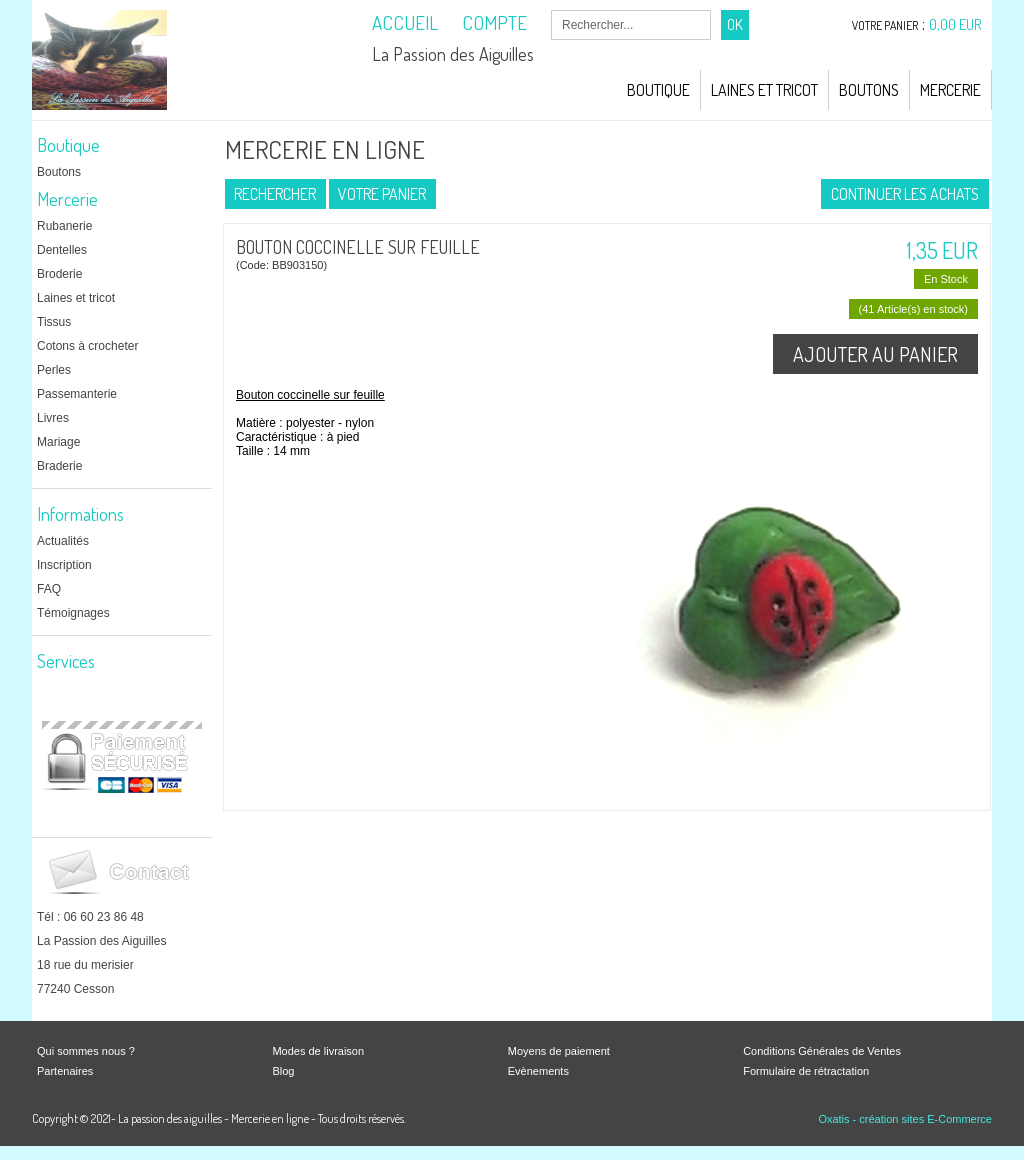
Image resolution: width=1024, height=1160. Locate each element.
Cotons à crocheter (87, 346)
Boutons (869, 90)
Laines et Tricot (764, 90)
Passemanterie (77, 394)
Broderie (59, 274)
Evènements (538, 1071)
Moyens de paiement (559, 1051)
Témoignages (73, 613)
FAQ (49, 589)
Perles (54, 370)
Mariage (58, 442)
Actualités (63, 541)
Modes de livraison (318, 1051)
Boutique (658, 90)
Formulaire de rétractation (806, 1071)
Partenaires (65, 1071)
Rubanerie (64, 226)
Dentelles (62, 250)
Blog (283, 1071)
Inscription (64, 565)
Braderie (59, 466)
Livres (53, 418)
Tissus (54, 322)
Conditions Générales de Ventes (822, 1051)
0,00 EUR (955, 24)
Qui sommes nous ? (86, 1051)
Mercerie (950, 90)
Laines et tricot (76, 298)
